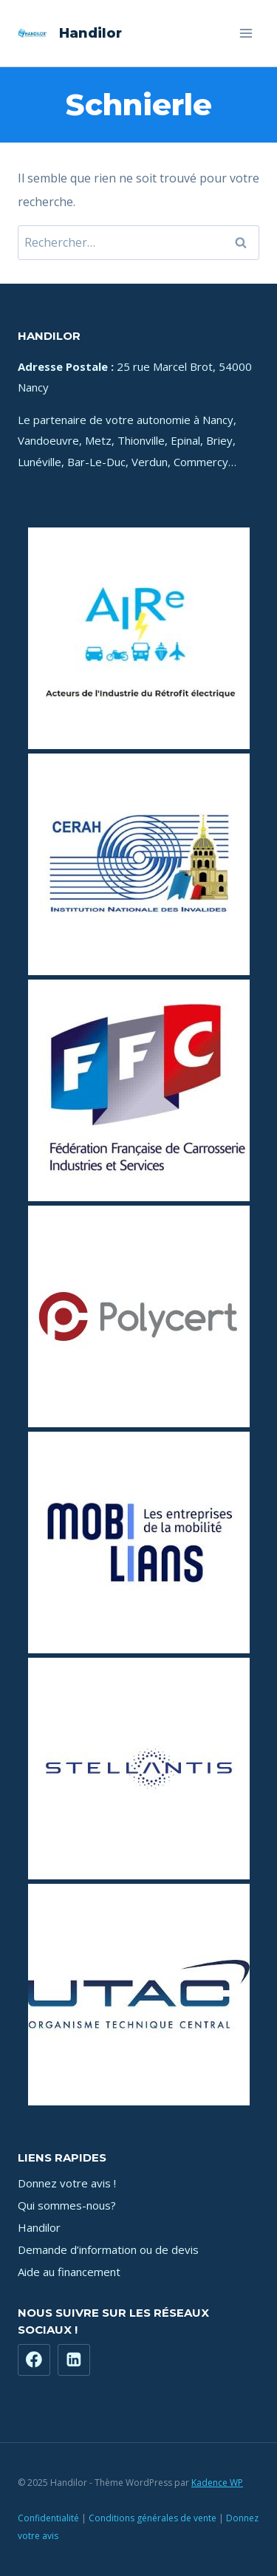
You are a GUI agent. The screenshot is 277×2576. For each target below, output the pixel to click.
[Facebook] (34, 2360)
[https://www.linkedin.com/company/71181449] (74, 2360)
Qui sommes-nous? (67, 2205)
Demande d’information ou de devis (108, 2249)
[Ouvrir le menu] (245, 32)
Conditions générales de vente (152, 2518)
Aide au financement (69, 2271)
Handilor (39, 2227)
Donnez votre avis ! (67, 2183)
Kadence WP (217, 2482)
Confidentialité (48, 2518)
